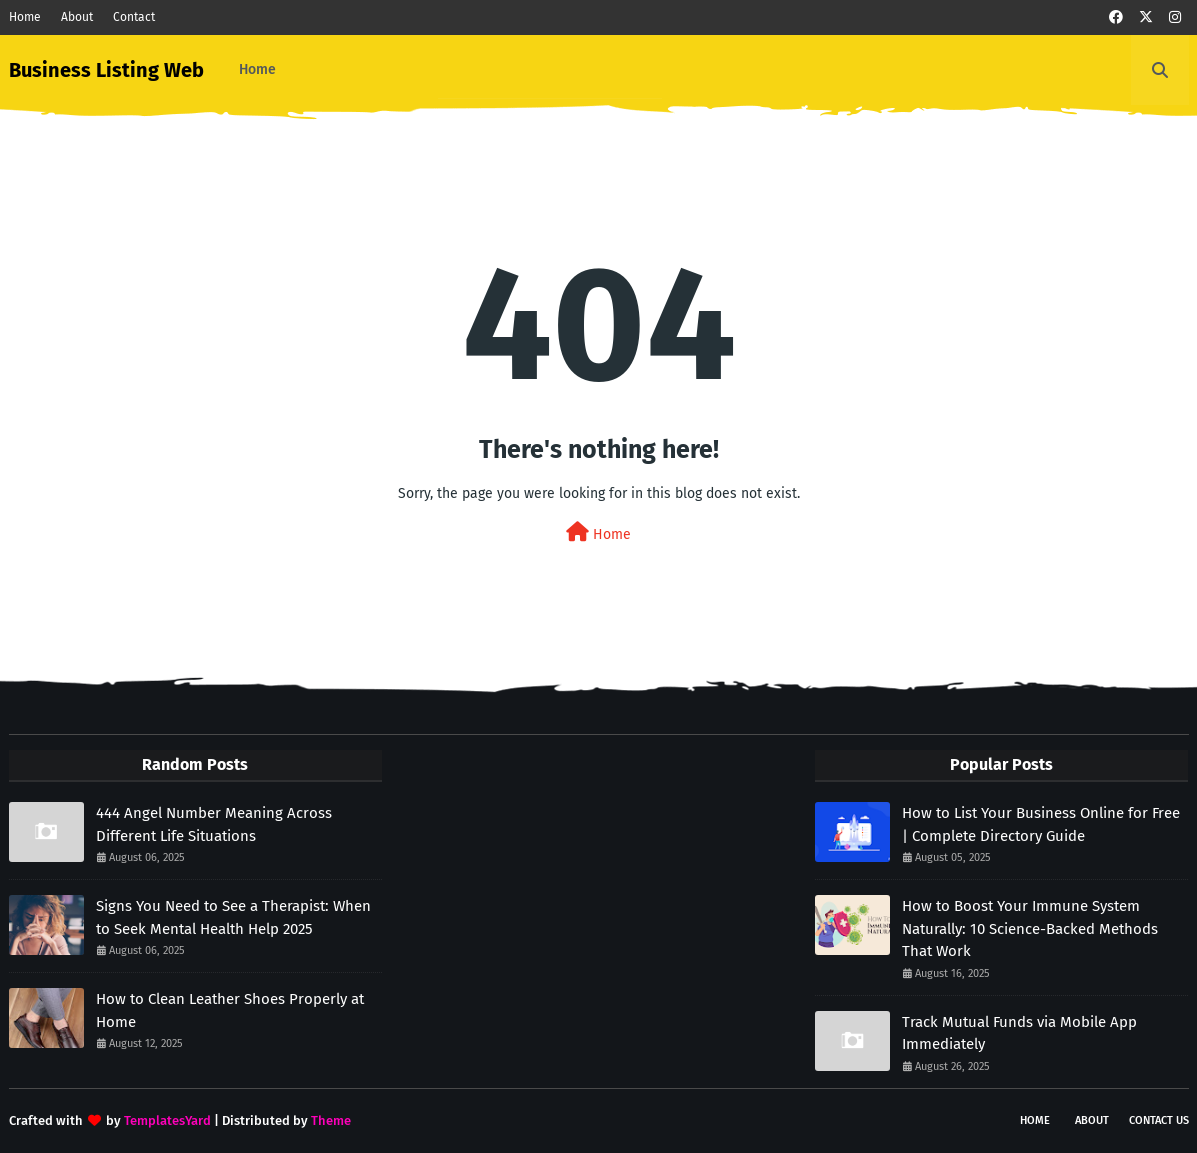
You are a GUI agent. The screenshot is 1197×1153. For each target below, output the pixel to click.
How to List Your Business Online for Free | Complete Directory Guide (1041, 824)
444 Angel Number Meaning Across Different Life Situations (214, 824)
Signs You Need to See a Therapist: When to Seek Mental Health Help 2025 (233, 917)
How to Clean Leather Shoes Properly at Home (230, 1010)
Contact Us (1159, 1120)
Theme (331, 1120)
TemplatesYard (167, 1120)
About (77, 17)
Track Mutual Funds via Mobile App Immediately (1019, 1033)
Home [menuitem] (257, 69)
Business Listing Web (106, 70)
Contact (134, 17)
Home (25, 17)
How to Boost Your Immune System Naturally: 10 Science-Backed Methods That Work (1030, 928)
